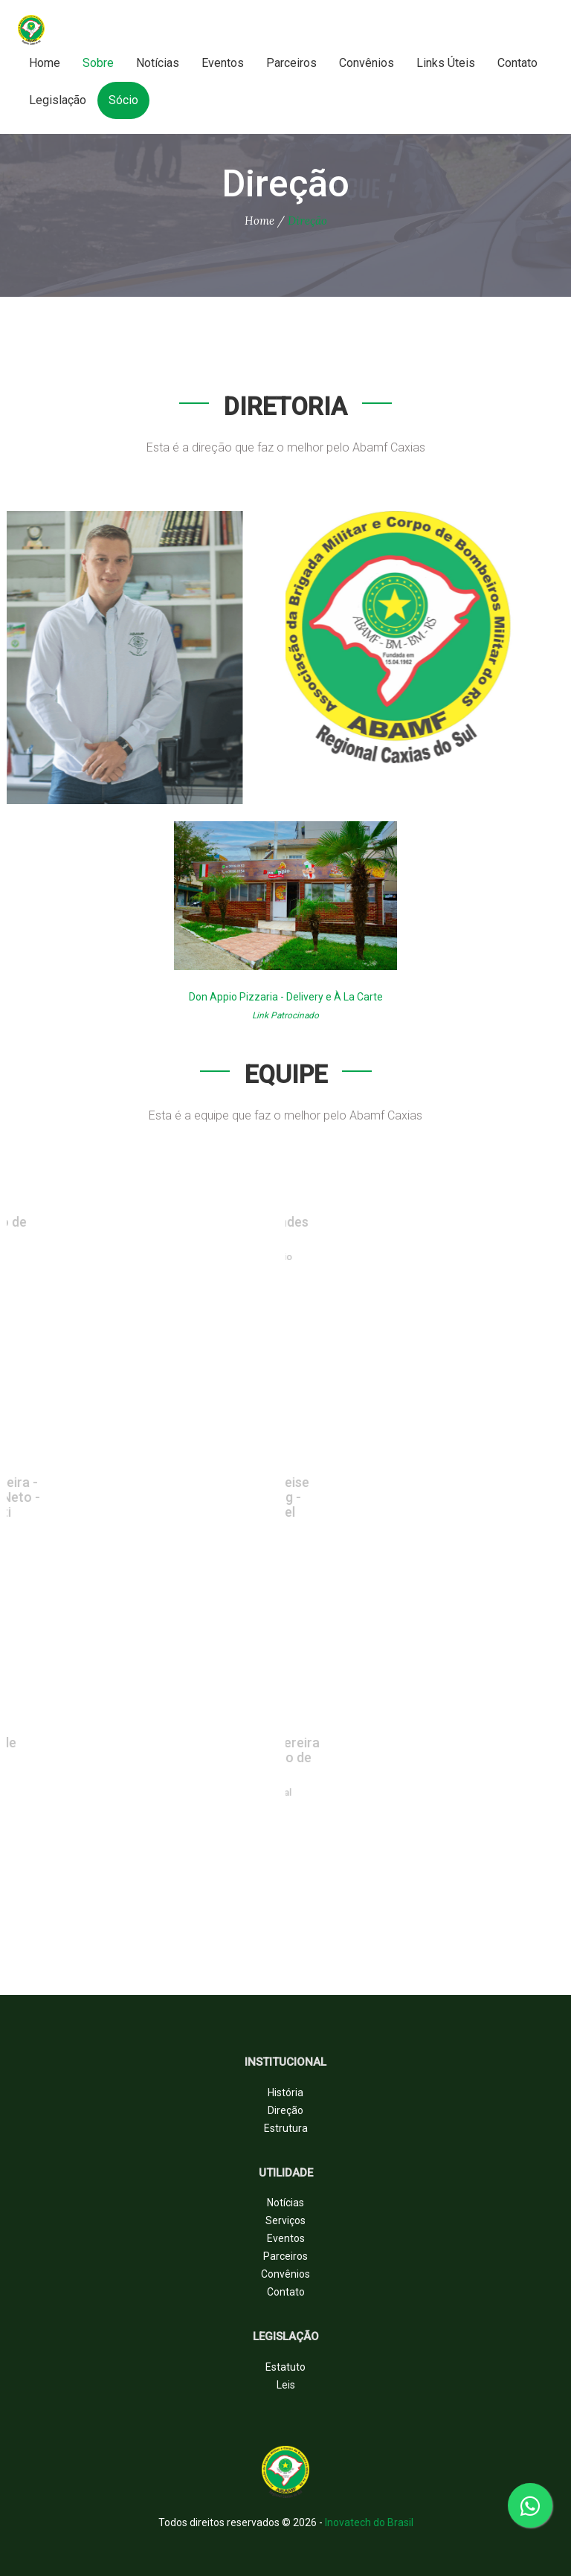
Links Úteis (445, 63)
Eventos (222, 63)
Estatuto (285, 2367)
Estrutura (286, 2128)
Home (44, 63)
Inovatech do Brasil (369, 2522)
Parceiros (291, 63)
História (285, 2092)
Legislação (57, 100)
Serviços (285, 2220)
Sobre (98, 63)
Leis (286, 2385)
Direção (285, 2110)
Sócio (123, 100)
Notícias (157, 63)
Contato (517, 63)
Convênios (366, 63)
